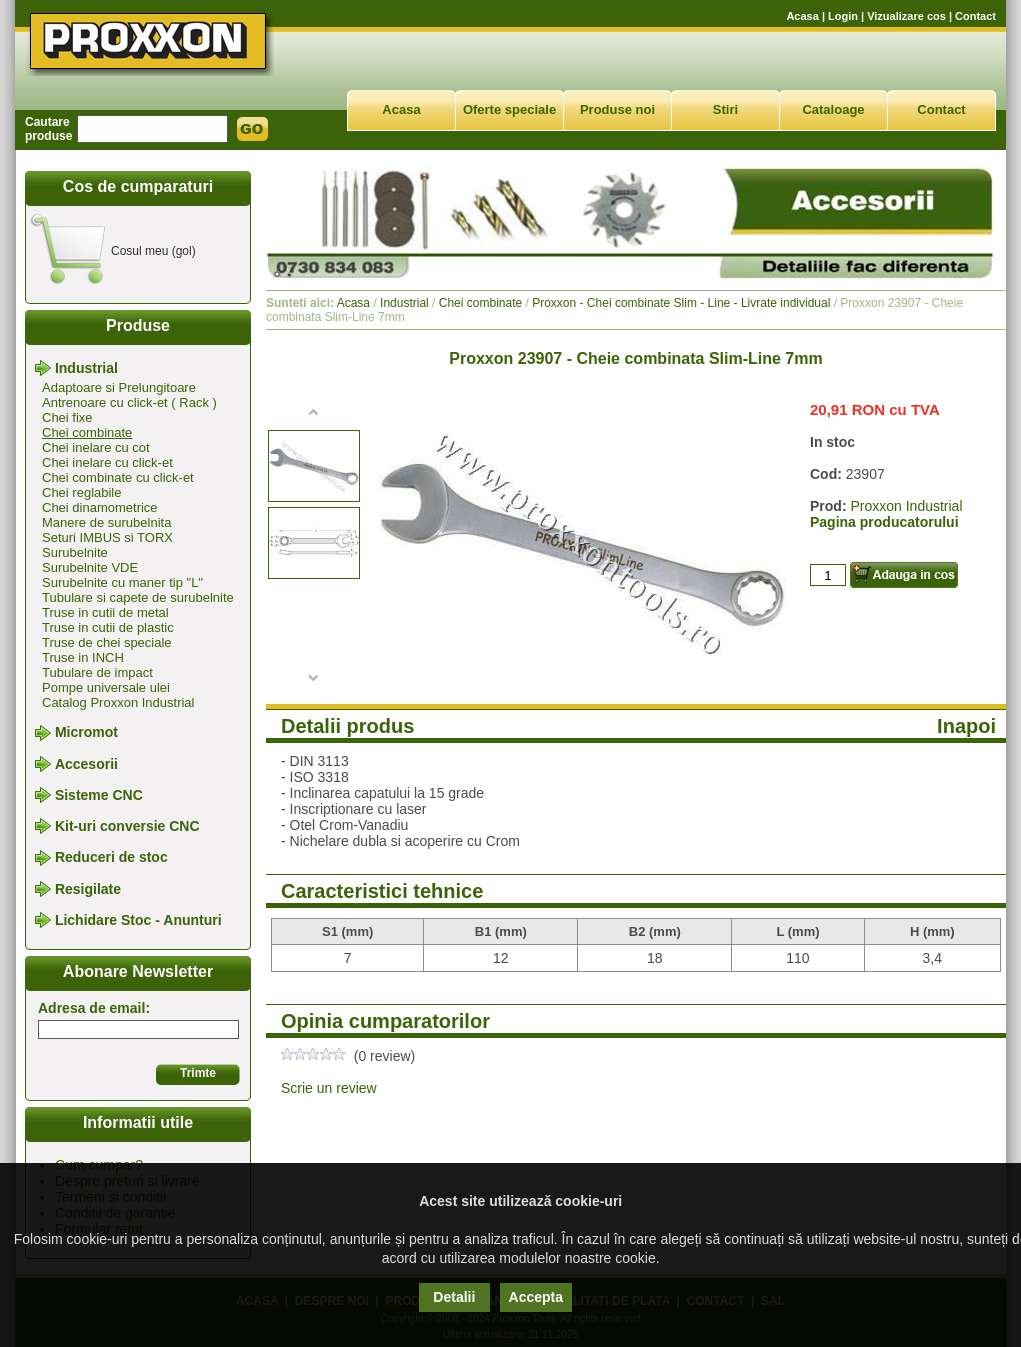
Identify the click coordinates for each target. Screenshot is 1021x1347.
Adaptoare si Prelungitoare (119, 387)
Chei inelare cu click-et (107, 462)
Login (843, 16)
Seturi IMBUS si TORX (107, 537)
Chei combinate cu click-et (118, 477)
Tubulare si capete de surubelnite (138, 597)
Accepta (536, 1297)
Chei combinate (87, 432)
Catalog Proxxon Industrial (118, 702)
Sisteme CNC (99, 795)
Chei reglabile (82, 492)
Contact (975, 16)
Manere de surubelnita (106, 522)
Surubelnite (75, 552)
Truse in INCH (83, 657)
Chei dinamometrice (100, 507)
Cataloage (833, 109)
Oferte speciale (509, 109)
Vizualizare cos (906, 16)
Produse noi (617, 109)
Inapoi (966, 726)
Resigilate (88, 889)
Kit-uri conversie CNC (127, 826)
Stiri (725, 109)
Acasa (802, 16)
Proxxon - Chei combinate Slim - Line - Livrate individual (681, 303)
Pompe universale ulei (106, 687)
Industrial (86, 368)
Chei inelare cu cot (96, 447)
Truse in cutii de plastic (108, 627)
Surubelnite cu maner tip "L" (122, 582)
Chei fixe (67, 417)
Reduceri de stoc (111, 858)
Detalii (454, 1297)
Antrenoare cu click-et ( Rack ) (129, 402)
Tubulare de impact (97, 672)
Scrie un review (329, 1088)
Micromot (86, 733)
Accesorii (86, 764)
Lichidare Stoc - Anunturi (138, 920)
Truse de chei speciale (107, 642)
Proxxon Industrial (906, 506)
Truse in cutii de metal (105, 612)
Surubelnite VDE (90, 567)
